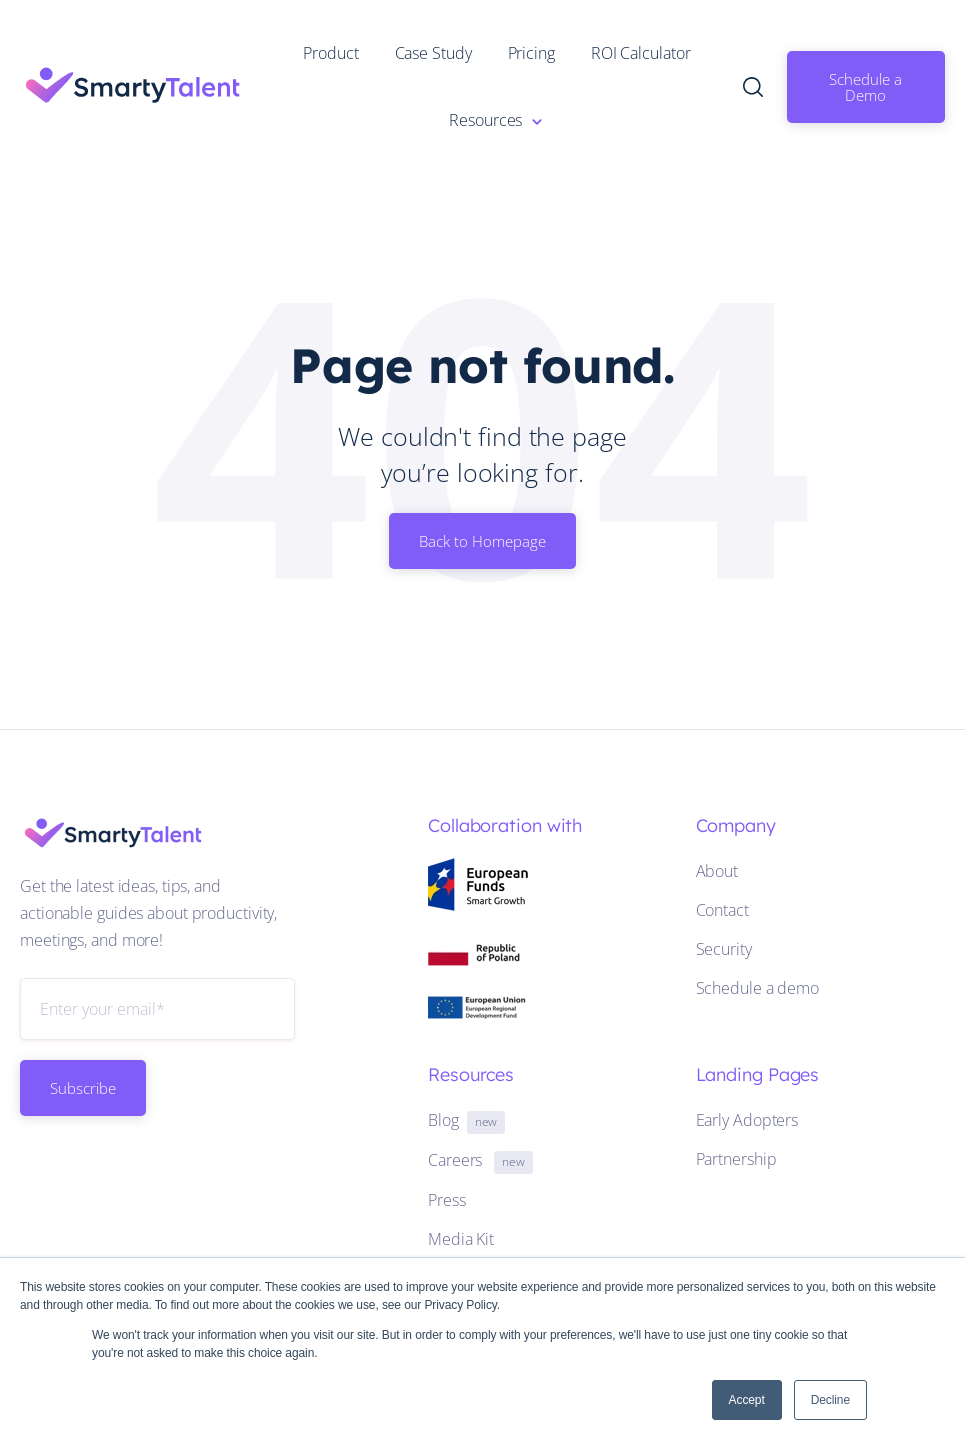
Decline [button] (830, 1400)
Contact (722, 910)
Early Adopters (747, 1120)
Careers (480, 1160)
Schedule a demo (758, 988)
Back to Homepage (482, 541)
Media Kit (461, 1239)
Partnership (736, 1159)
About (717, 871)
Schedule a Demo (865, 87)
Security (724, 949)
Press (447, 1200)
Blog (466, 1120)
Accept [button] (747, 1400)
